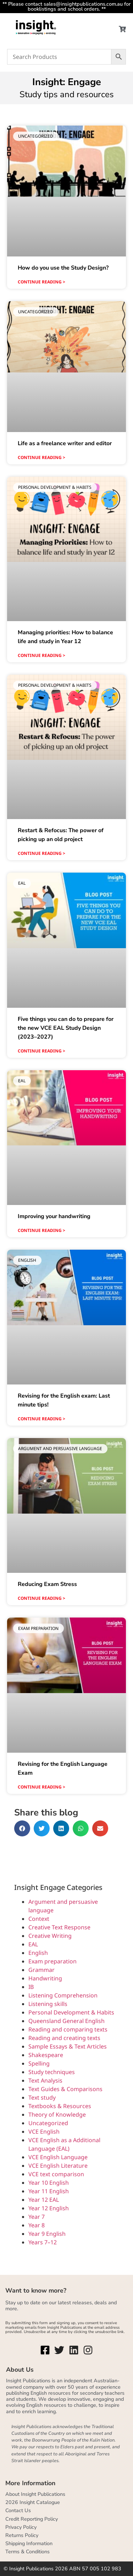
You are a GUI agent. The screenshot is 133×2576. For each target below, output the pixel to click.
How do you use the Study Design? (63, 268)
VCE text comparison (56, 2174)
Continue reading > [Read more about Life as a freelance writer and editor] (41, 457)
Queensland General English (66, 2021)
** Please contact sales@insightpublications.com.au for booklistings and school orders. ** (66, 6)
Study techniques (51, 2072)
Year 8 (36, 2225)
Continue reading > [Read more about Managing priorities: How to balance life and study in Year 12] (41, 655)
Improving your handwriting (54, 1216)
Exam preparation (52, 1961)
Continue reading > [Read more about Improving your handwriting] (41, 1230)
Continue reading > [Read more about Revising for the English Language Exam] (41, 1787)
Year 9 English (47, 2234)
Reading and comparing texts (67, 2029)
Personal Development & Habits (71, 2012)
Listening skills (47, 2004)
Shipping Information (28, 2543)
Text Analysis (45, 2080)
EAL (33, 1944)
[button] (22, 1828)
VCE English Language (58, 2157)
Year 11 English (48, 2191)
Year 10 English (48, 2183)
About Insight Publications (35, 2494)
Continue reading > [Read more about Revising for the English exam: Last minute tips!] (41, 1419)
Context (38, 1919)
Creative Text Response (59, 1927)
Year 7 (36, 2217)
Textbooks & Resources (59, 2106)
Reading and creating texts (64, 2038)
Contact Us (18, 2510)
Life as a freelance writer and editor (65, 443)
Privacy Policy (21, 2527)
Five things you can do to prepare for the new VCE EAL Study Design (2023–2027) (65, 1028)
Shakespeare (45, 2055)
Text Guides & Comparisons (65, 2089)
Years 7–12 (42, 2242)
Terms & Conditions (27, 2551)
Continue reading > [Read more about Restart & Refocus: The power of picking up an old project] (41, 853)
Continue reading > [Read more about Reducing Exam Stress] (41, 1598)
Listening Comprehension (63, 1995)
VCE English (44, 2131)
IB (31, 1987)
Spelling (39, 2063)
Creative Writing (50, 1936)
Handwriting (45, 1978)
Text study (42, 2097)
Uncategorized (48, 2123)
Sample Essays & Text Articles (67, 2046)
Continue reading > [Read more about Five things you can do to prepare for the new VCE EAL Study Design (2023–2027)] (41, 1051)
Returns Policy (21, 2535)
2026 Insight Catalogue (32, 2502)
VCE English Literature (58, 2165)
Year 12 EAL (43, 2200)
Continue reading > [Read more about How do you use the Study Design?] (41, 282)
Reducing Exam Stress (47, 1584)
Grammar (41, 1970)
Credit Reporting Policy (31, 2518)
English (38, 1953)
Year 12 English (48, 2208)
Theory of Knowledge (57, 2114)
